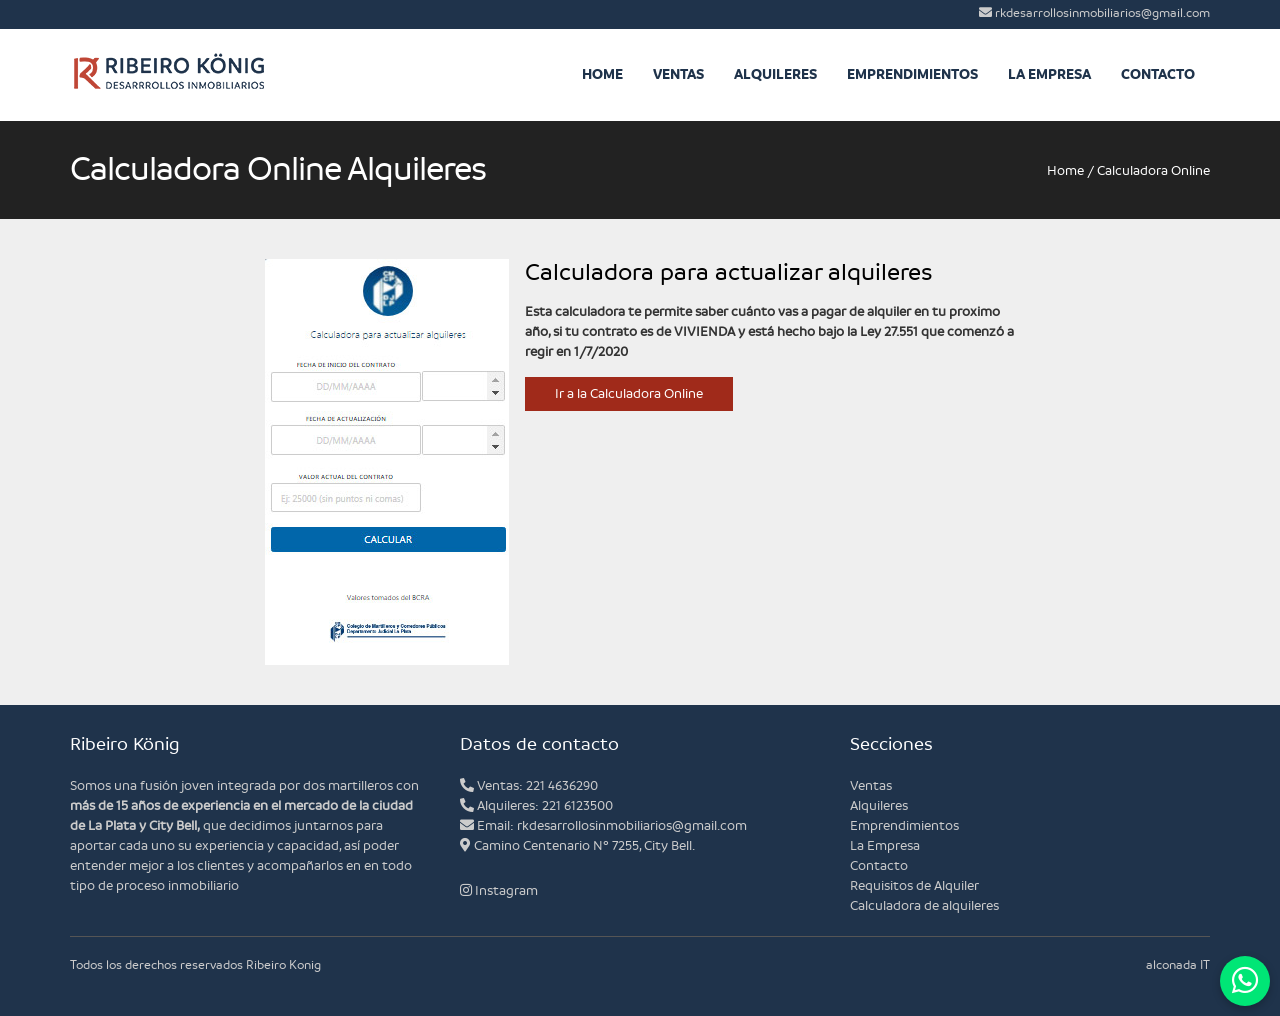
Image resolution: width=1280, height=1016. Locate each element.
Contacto (1158, 74)
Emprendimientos (912, 74)
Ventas (678, 74)
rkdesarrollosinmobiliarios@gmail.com (1094, 13)
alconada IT (1178, 965)
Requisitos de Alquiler (914, 886)
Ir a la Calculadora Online (629, 394)
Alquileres (775, 74)
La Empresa (1049, 74)
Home (602, 74)
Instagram (499, 891)
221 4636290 (562, 786)
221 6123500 (577, 806)
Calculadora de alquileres (924, 906)
